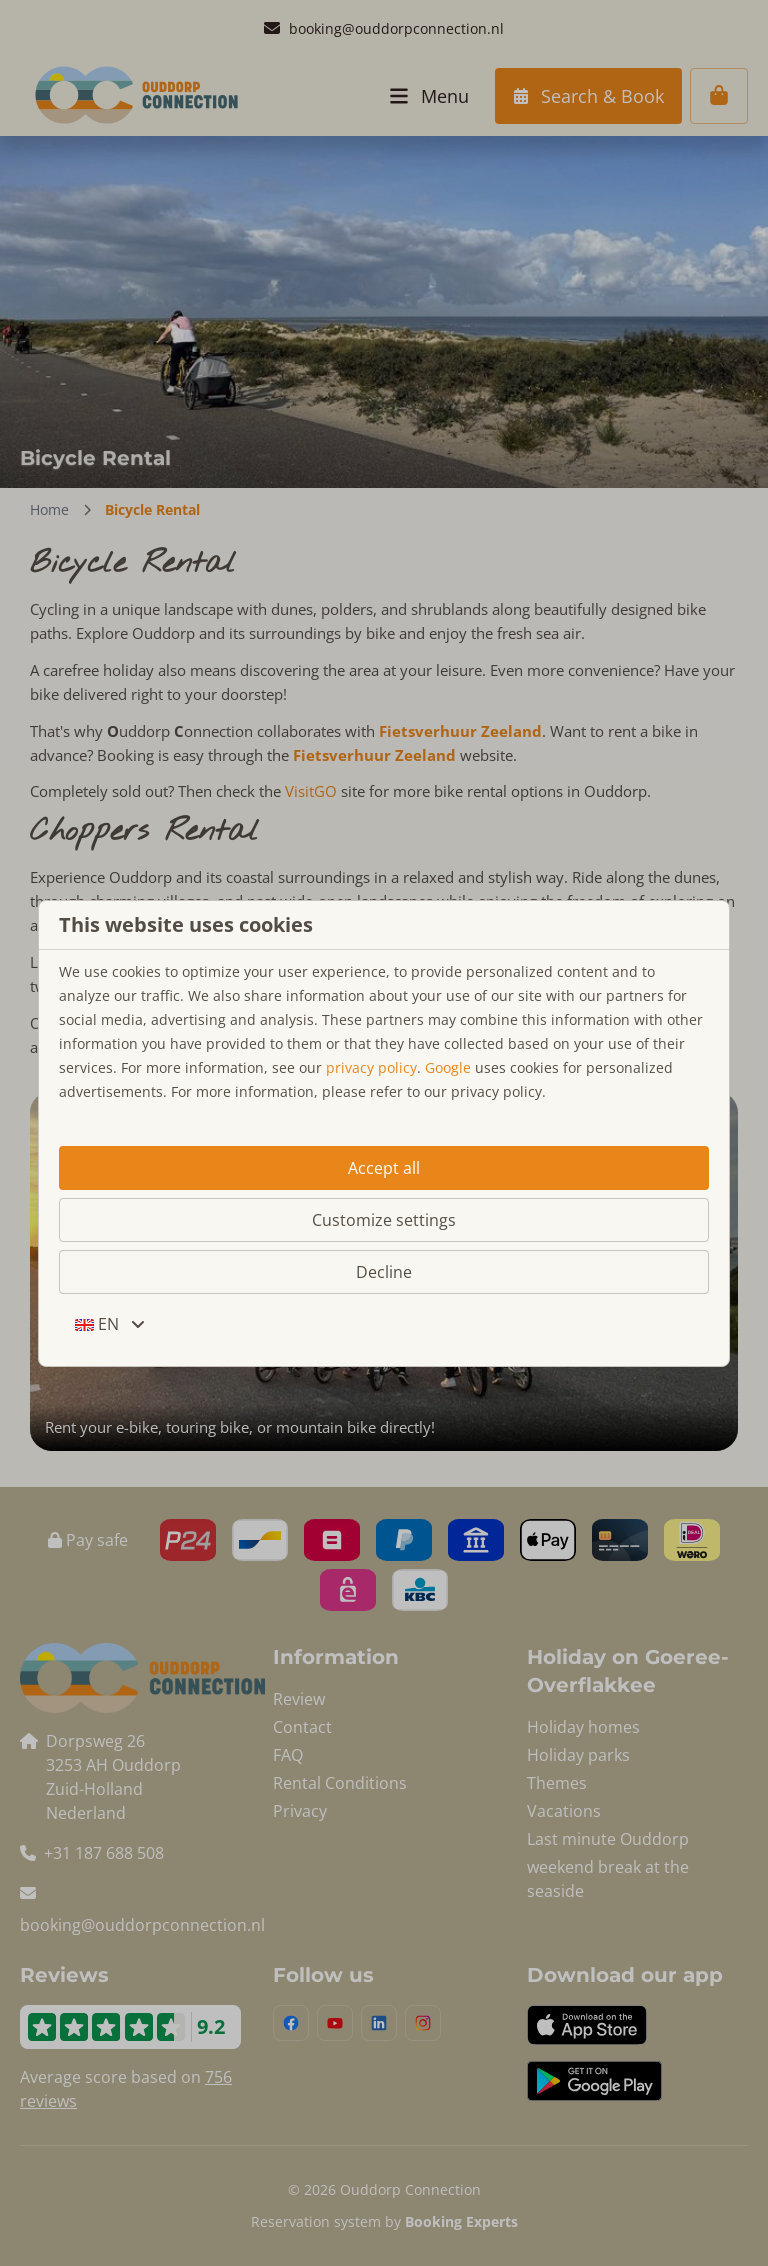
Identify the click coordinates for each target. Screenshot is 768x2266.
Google (448, 1067)
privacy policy (371, 1067)
